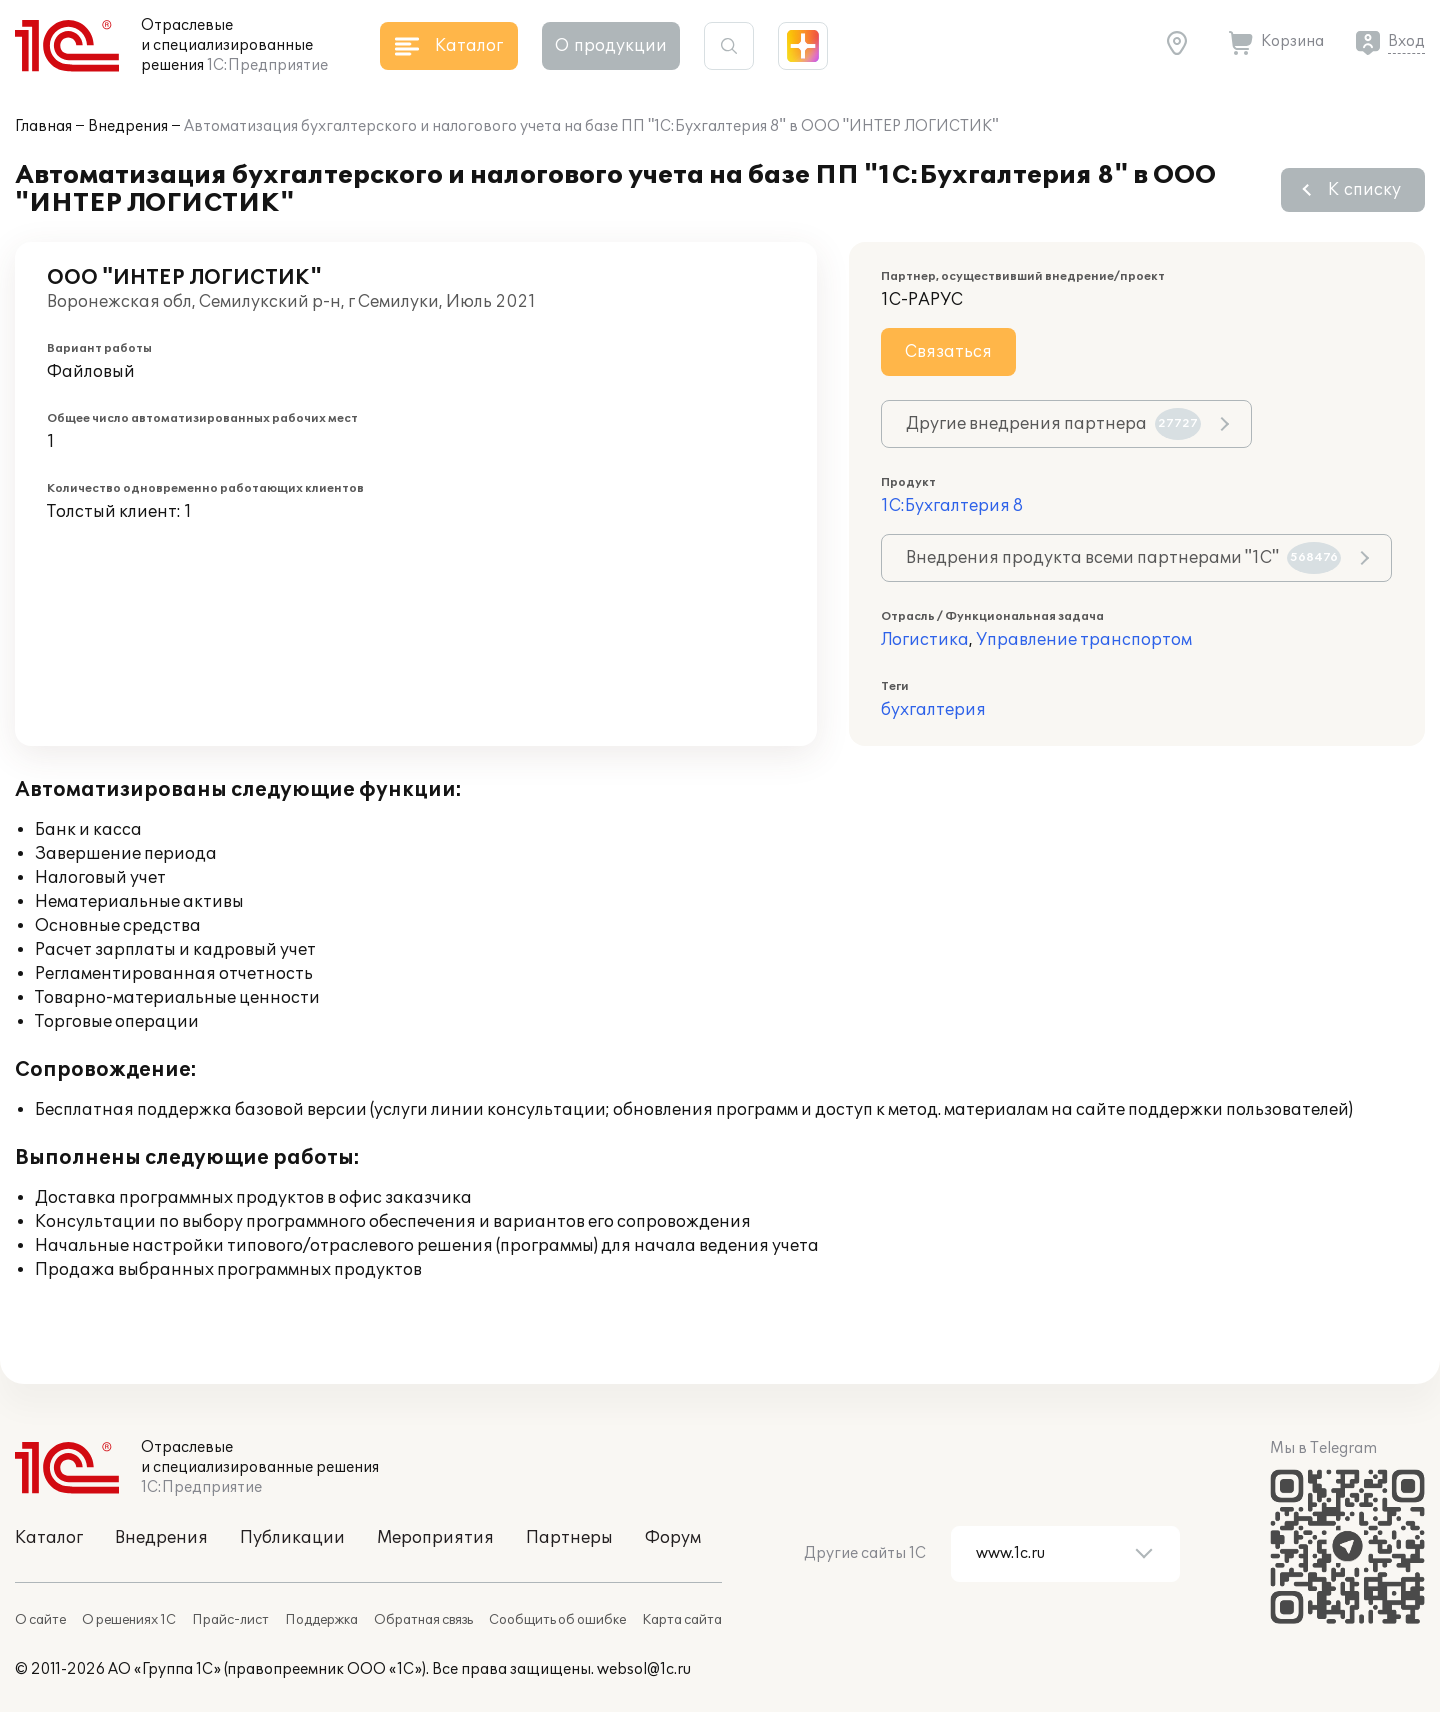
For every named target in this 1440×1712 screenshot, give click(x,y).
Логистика (925, 640)
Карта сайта (682, 1620)
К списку (1364, 190)
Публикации (292, 1538)
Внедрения (128, 126)
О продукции (611, 46)
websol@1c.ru (644, 1669)
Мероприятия (435, 1538)
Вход (1406, 41)
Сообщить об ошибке (557, 1620)
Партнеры (569, 1538)
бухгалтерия (933, 710)
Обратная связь (423, 1620)
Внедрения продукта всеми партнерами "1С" (1123, 558)
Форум (673, 1538)
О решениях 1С (129, 1620)
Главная (43, 126)
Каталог (49, 1538)
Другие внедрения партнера (1053, 424)
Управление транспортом (1084, 640)
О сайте (40, 1620)
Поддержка (321, 1620)
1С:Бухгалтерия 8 (952, 506)
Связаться (948, 352)
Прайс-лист (230, 1620)
